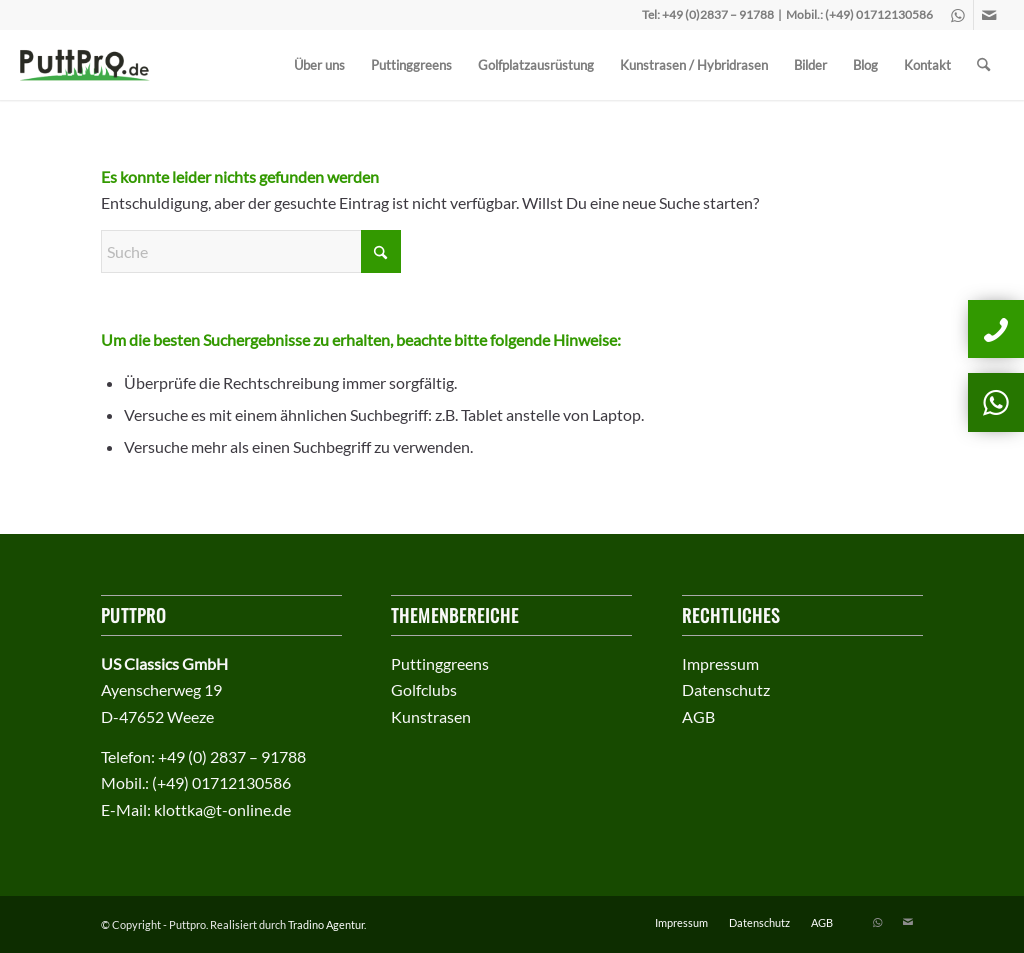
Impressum (720, 663)
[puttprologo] (91, 65)
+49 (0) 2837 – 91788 (232, 756)
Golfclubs (424, 689)
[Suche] (983, 65)
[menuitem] (319, 65)
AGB (698, 716)
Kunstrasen (431, 716)
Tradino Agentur (326, 924)
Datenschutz (726, 689)
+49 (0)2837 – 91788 (718, 14)
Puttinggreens (440, 663)
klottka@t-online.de (222, 809)
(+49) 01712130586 (879, 14)
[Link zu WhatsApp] (958, 15)
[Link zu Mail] (989, 15)
